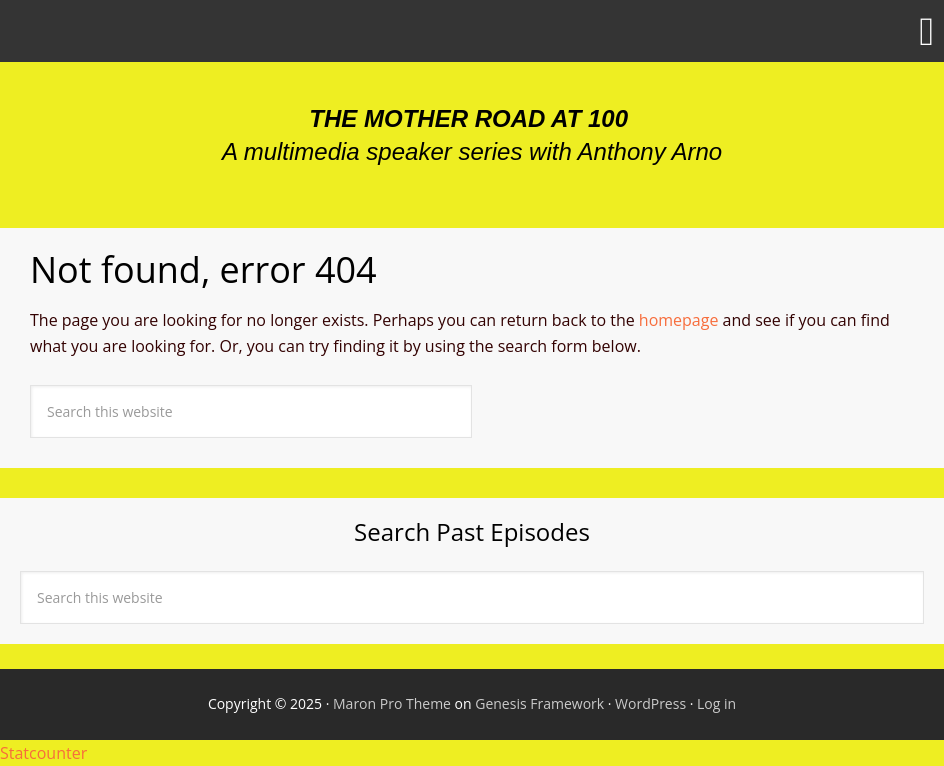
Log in (716, 703)
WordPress (650, 703)
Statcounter (43, 753)
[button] (472, 31)
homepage (679, 320)
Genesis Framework (539, 703)
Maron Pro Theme (392, 703)
